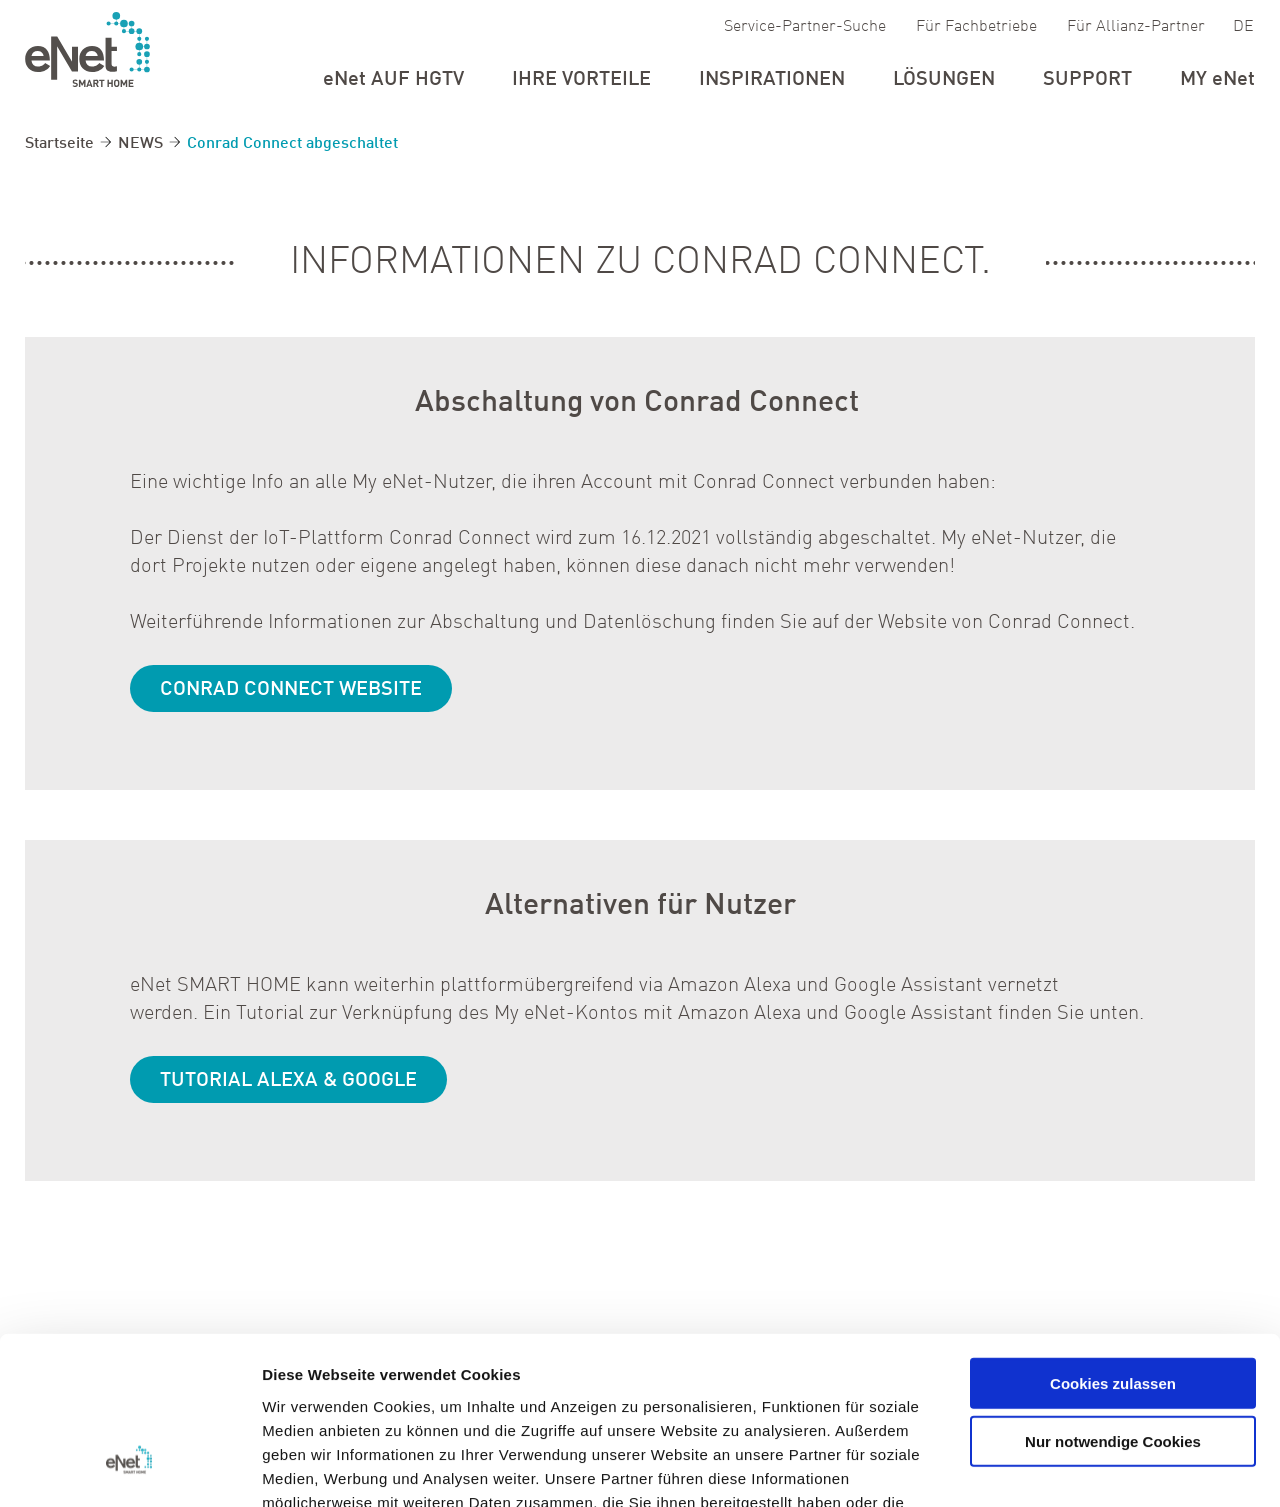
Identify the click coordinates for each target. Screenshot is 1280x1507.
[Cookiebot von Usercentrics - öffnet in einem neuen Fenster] (129, 1468)
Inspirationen (772, 80)
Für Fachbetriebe (976, 27)
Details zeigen (1063, 1467)
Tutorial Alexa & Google (288, 1082)
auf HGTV (393, 80)
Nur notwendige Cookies (1113, 1302)
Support (1087, 80)
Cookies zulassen (1113, 1243)
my (1217, 80)
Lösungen (944, 80)
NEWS (140, 144)
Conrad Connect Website (291, 691)
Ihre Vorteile (581, 80)
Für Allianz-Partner (1136, 27)
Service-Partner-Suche (805, 27)
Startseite (59, 144)
